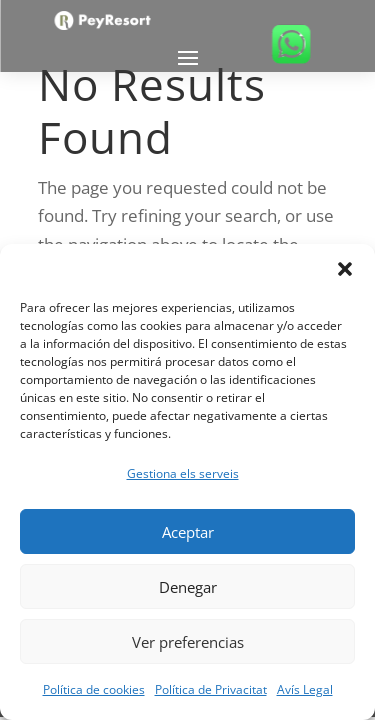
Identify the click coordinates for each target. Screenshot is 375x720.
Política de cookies (94, 689)
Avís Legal (305, 689)
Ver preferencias (188, 642)
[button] (345, 269)
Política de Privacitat (211, 689)
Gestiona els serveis (183, 473)
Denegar (188, 587)
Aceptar (188, 532)
